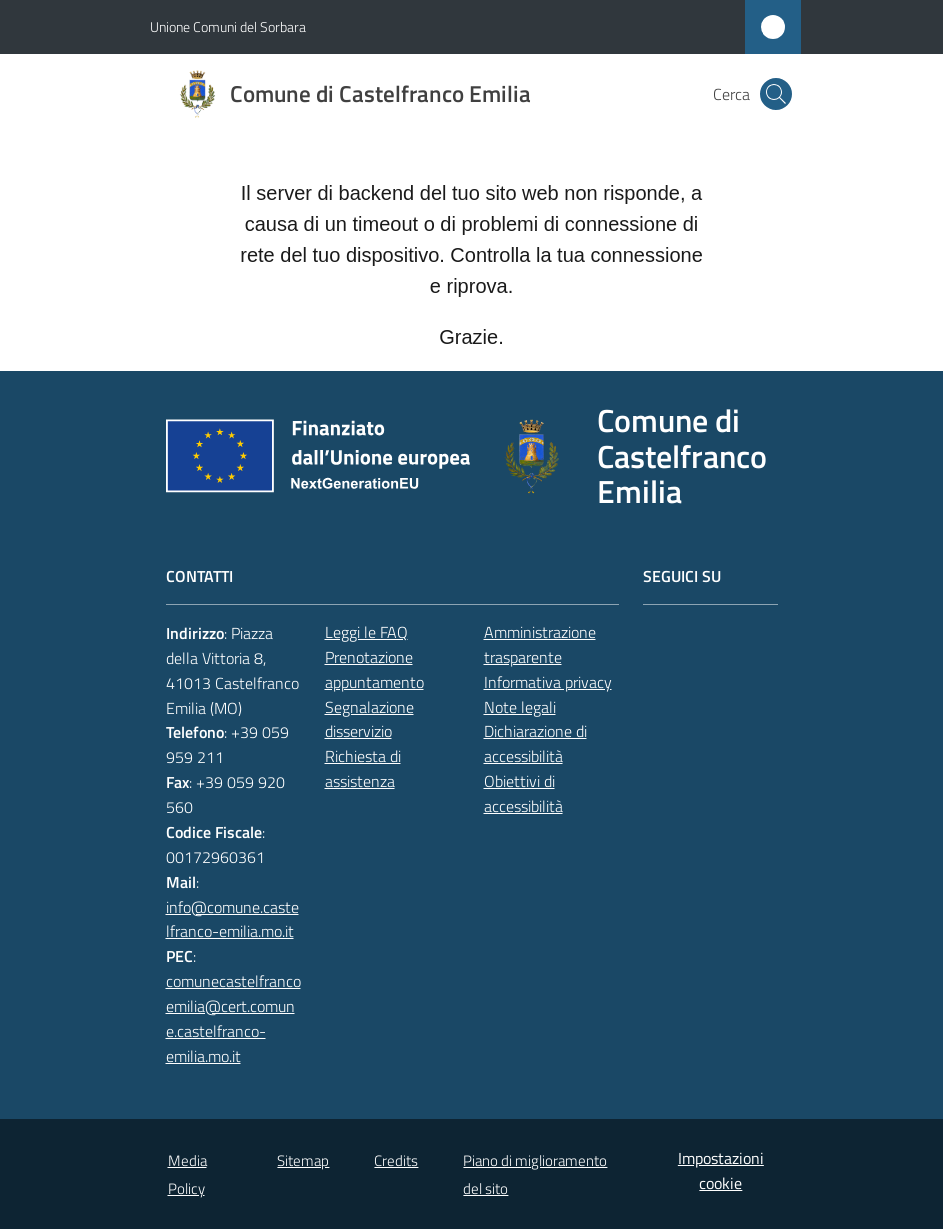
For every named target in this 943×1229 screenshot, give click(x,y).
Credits (396, 1160)
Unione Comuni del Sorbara (228, 26)
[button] (776, 94)
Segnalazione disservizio (369, 719)
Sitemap (303, 1160)
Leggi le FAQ (366, 632)
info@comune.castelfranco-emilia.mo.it (232, 919)
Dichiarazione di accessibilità (535, 743)
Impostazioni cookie (721, 1170)
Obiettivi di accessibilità (523, 793)
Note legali (520, 707)
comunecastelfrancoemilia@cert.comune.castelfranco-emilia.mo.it (233, 1018)
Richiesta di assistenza (363, 768)
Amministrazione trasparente (540, 644)
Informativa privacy (548, 682)
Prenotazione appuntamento (374, 669)
